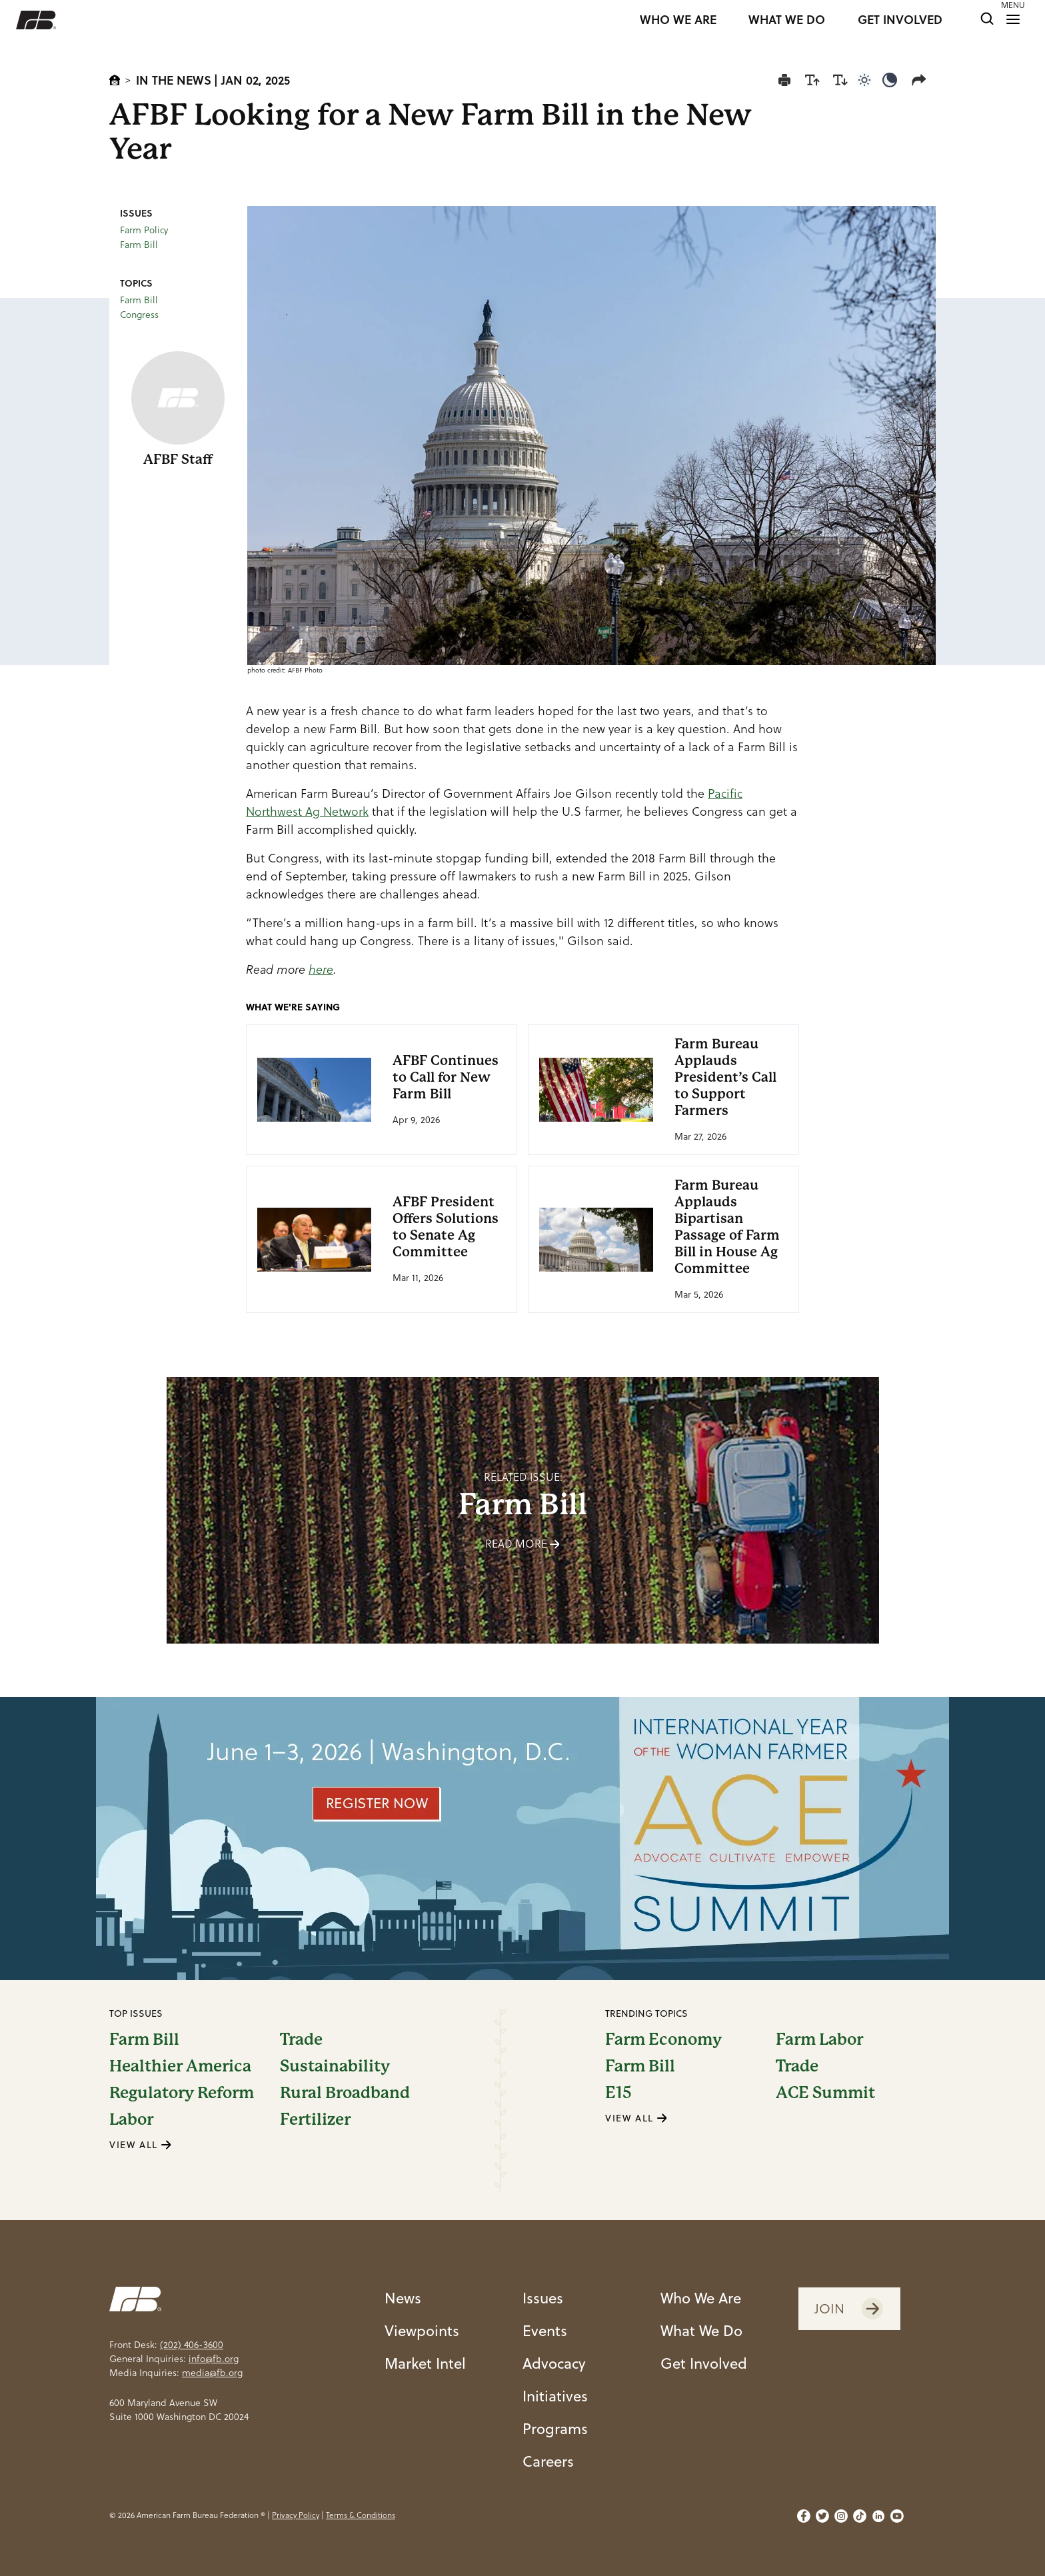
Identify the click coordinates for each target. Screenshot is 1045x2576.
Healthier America (180, 2066)
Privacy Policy (295, 2515)
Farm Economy (663, 2039)
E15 (618, 2093)
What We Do (701, 2330)
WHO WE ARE (678, 20)
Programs (555, 2428)
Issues (542, 2297)
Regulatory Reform (181, 2093)
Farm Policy (144, 230)
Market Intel (425, 2363)
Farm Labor (819, 2039)
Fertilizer (315, 2119)
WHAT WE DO (786, 20)
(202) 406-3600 (191, 2344)
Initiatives (555, 2395)
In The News (173, 80)
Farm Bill (139, 244)
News (403, 2297)
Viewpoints (422, 2330)
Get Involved (703, 2363)
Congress (139, 314)
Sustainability (335, 2066)
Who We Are (700, 2297)
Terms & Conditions (360, 2515)
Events (544, 2330)
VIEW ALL (140, 2144)
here (321, 969)
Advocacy (554, 2363)
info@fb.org (214, 2358)
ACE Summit (825, 2093)
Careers (548, 2461)
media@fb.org (212, 2372)
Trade (301, 2039)
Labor (131, 2119)
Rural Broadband (345, 2093)
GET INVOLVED (900, 20)
